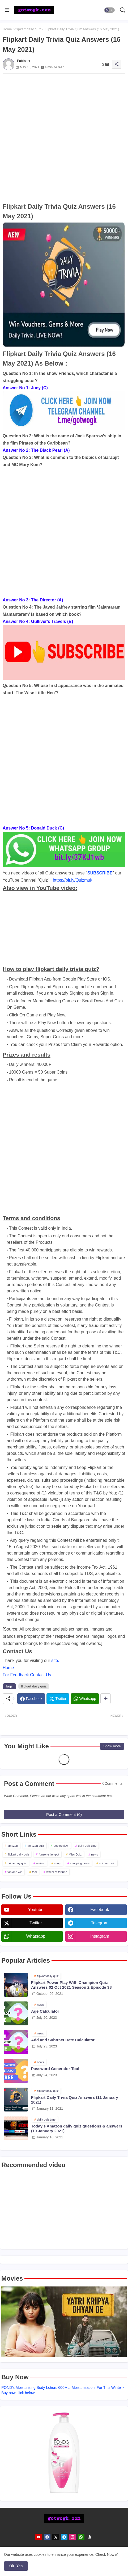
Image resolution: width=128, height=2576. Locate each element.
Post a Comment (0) (64, 1814)
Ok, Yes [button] (16, 2566)
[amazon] (89, 2537)
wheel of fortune (56, 1872)
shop (57, 1863)
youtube (35, 1909)
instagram (99, 1936)
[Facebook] (31, 1698)
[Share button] (105, 1698)
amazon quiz (35, 1845)
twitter (35, 1923)
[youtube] (38, 2537)
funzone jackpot (49, 1854)
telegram (100, 1923)
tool (34, 1872)
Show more (112, 1746)
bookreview (61, 1845)
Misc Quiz (75, 1854)
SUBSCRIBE (99, 873)
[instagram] (72, 2537)
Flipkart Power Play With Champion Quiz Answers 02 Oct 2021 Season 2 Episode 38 (71, 1984)
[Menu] (7, 10)
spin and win (107, 1863)
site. (55, 1660)
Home (7, 29)
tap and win (14, 1872)
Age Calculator (45, 2011)
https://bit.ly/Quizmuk (72, 880)
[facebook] (47, 2537)
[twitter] (55, 2537)
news (94, 1854)
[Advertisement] (64, 138)
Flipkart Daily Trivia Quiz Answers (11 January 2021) (74, 2099)
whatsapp (35, 1936)
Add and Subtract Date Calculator (63, 2040)
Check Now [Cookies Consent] (104, 2554)
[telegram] (64, 2537)
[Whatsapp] (85, 1698)
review (40, 1863)
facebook (99, 1909)
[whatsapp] (81, 2537)
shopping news (79, 1863)
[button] (109, 10)
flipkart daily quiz (28, 29)
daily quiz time (87, 1845)
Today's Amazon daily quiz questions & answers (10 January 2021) (76, 2128)
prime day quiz (17, 1863)
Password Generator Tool (55, 2068)
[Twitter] (57, 1698)
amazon (12, 1845)
